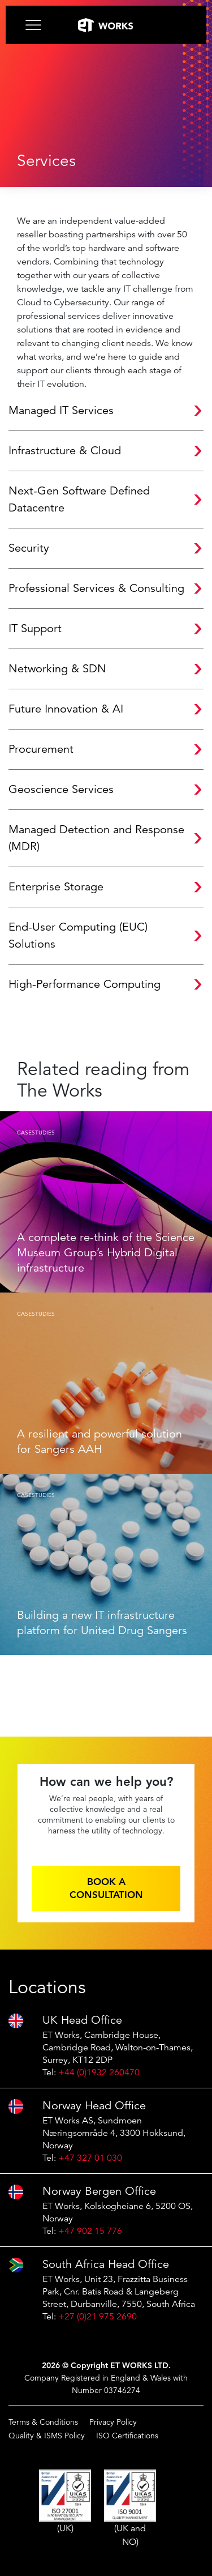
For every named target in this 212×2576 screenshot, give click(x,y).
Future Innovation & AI (65, 709)
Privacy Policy (113, 2422)
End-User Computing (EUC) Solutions (78, 935)
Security (28, 548)
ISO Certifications (127, 2435)
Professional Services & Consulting (96, 588)
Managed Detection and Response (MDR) (96, 838)
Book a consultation (106, 1888)
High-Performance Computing (84, 984)
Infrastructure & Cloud (64, 450)
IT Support (35, 628)
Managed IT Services (61, 410)
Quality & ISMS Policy (46, 2435)
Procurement (40, 749)
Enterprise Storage (55, 887)
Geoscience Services (61, 789)
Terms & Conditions (43, 2422)
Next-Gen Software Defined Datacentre (79, 499)
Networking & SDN (57, 669)
